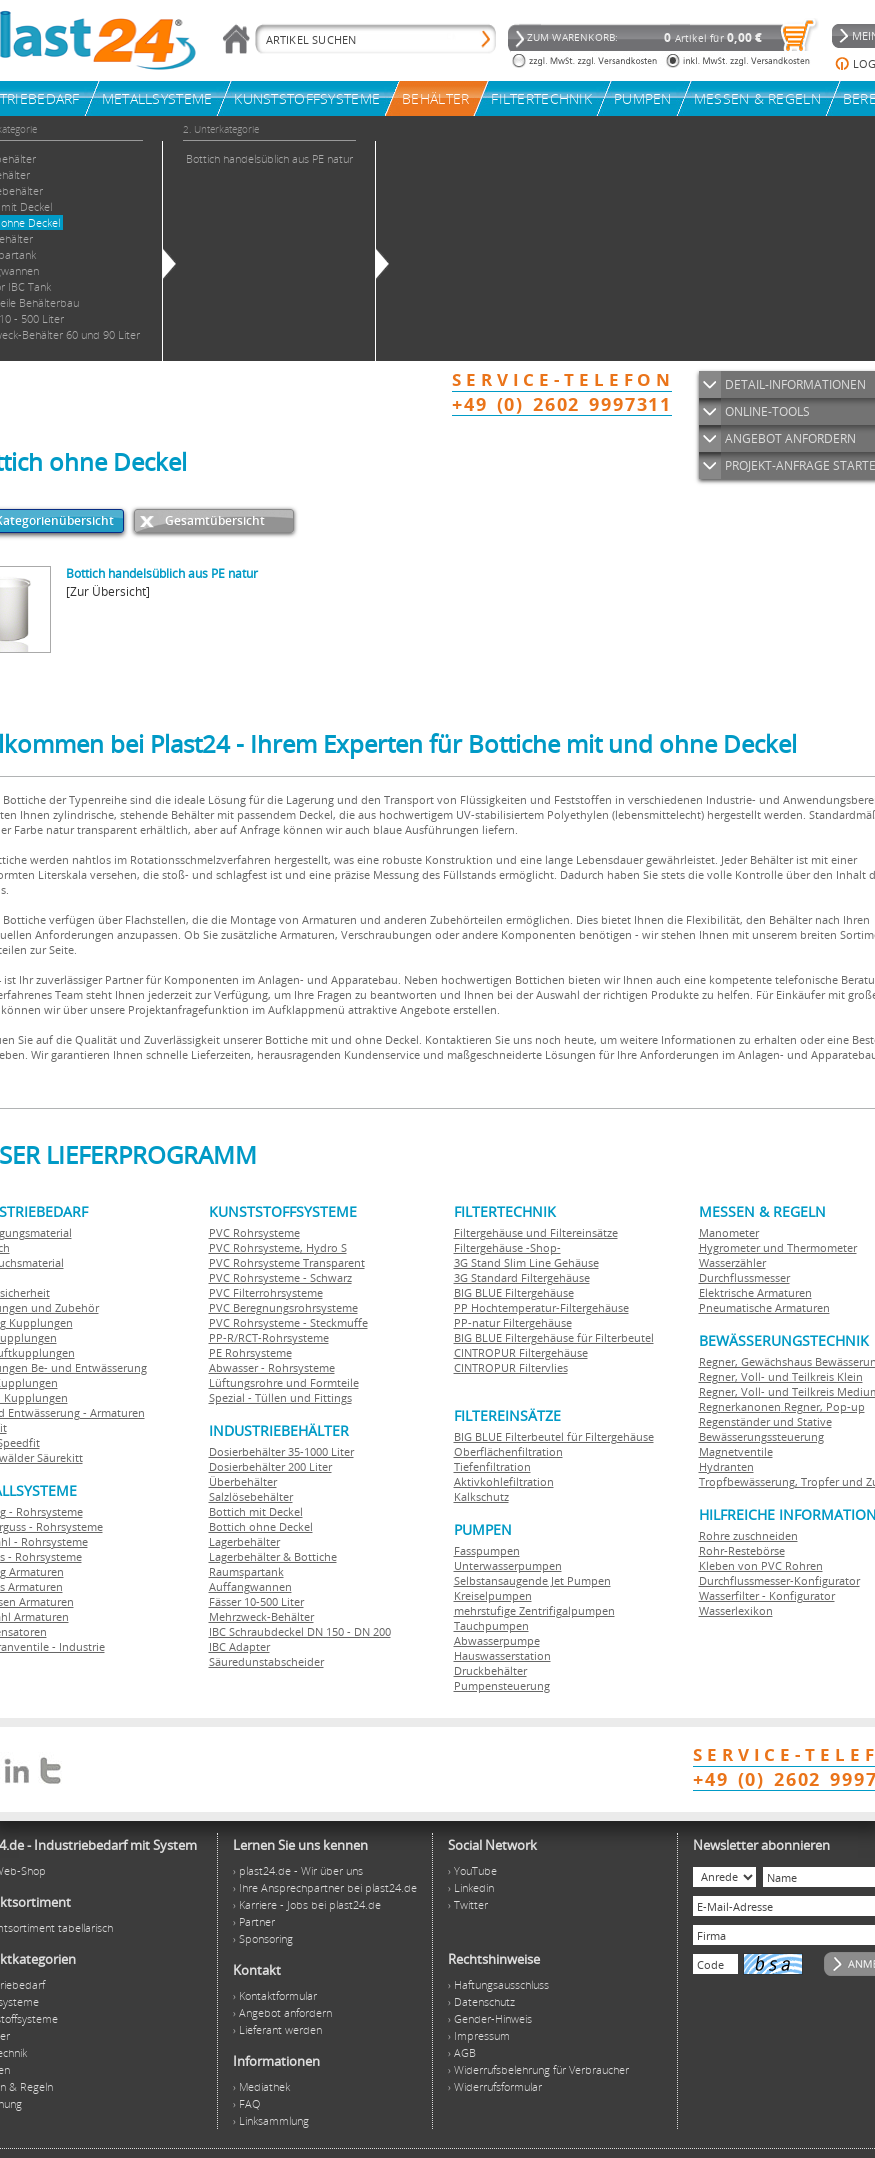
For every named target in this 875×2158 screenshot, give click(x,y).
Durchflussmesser (744, 1277)
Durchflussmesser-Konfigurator (779, 1580)
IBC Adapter (239, 1646)
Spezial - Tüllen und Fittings (280, 1397)
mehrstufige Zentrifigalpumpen (534, 1610)
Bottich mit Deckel (256, 1511)
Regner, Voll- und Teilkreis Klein (781, 1376)
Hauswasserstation (502, 1655)
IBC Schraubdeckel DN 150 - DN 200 (300, 1631)
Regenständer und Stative (765, 1421)
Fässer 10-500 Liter (256, 1601)
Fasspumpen (487, 1550)
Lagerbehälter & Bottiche (273, 1556)
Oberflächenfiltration (508, 1451)
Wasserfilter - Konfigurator (767, 1595)
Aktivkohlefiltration (504, 1481)
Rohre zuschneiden (748, 1535)
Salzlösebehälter (251, 1496)
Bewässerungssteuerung (761, 1436)
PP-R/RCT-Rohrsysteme (269, 1337)
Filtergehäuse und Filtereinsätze (536, 1232)
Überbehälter (243, 1481)
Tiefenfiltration (492, 1466)
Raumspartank (246, 1571)
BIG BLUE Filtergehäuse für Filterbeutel (554, 1337)
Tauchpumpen (491, 1625)
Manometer (729, 1232)
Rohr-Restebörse (742, 1550)
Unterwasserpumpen (508, 1565)
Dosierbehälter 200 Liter (270, 1466)
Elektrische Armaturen (755, 1292)
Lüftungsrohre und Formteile (284, 1382)
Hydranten (726, 1466)
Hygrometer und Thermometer (778, 1247)
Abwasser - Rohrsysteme (272, 1367)
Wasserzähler (732, 1262)
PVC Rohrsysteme (254, 1232)
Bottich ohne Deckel (261, 1526)
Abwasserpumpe (497, 1640)
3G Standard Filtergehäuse (522, 1277)
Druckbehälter (490, 1670)
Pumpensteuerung (502, 1685)
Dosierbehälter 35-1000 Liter (281, 1451)
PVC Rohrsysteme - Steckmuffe (288, 1322)
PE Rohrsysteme (250, 1352)
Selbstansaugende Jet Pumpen (532, 1580)
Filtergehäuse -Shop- (507, 1247)
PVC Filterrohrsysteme (266, 1292)
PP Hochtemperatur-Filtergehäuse (541, 1307)
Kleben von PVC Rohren (761, 1565)
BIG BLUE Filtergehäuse (514, 1292)
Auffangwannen (250, 1586)
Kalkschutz (481, 1496)
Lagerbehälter (244, 1541)
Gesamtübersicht (215, 520)
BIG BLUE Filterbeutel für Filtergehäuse (554, 1436)
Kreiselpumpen (493, 1595)
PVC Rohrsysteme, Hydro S (278, 1247)
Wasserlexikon (736, 1610)
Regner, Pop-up (823, 1406)
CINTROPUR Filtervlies (511, 1367)
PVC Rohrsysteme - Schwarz (280, 1277)
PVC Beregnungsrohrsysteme (283, 1307)
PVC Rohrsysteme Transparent (287, 1262)
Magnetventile (736, 1451)
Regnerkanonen (740, 1406)
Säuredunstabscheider (266, 1661)
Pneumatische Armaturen (764, 1307)
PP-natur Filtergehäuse (513, 1322)
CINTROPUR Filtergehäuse (521, 1352)
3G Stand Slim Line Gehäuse (526, 1262)
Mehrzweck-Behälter (261, 1616)
